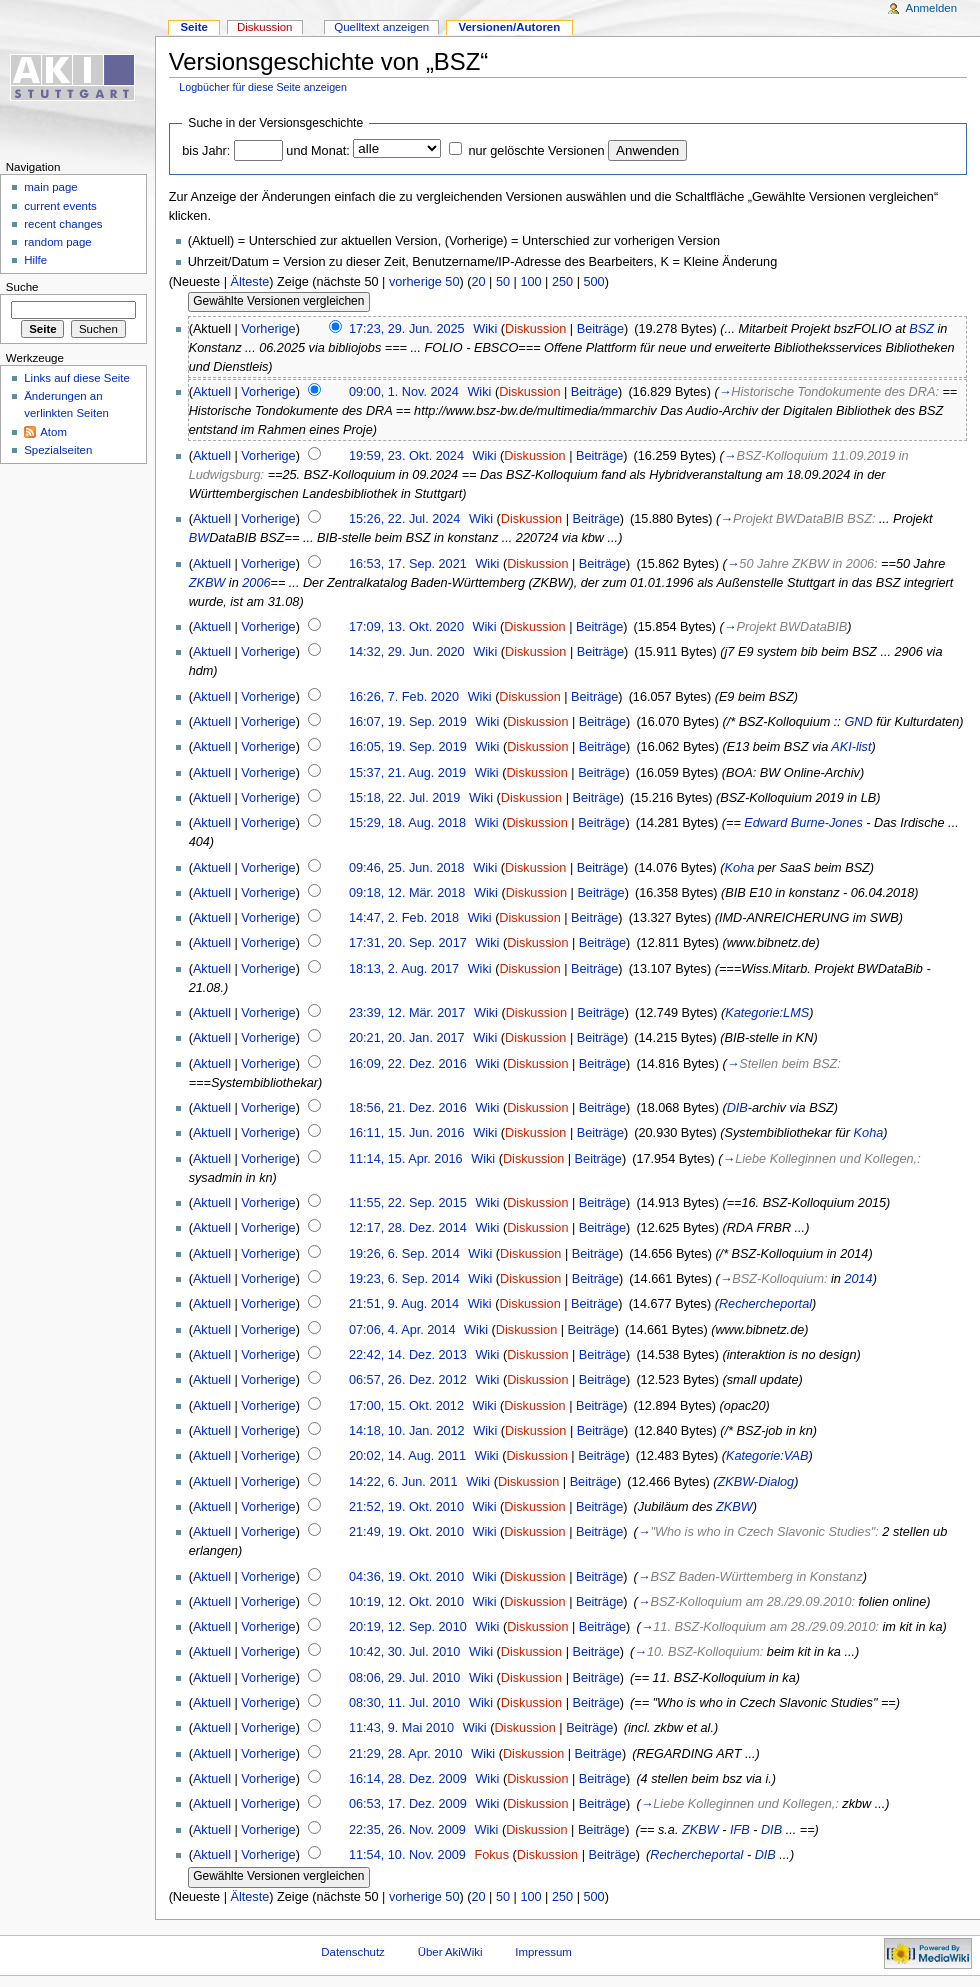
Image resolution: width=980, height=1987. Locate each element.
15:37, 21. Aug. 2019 (407, 773)
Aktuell (212, 392)
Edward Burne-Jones (803, 823)
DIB (737, 1108)
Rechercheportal (765, 1304)
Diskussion (535, 329)
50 (503, 282)
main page (51, 187)
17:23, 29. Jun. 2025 (407, 329)
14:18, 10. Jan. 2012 (407, 1431)
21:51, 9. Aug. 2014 (404, 1304)
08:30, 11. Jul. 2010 (404, 1703)
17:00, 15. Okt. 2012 (406, 1406)
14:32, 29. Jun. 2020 (407, 652)
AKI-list (851, 747)
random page (58, 242)
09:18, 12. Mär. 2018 (407, 893)
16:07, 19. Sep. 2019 (408, 722)
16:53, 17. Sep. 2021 (408, 564)
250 (562, 282)
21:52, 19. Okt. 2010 (406, 1507)
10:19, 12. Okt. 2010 (406, 1602)
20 (478, 282)
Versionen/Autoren (509, 27)
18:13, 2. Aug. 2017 (404, 969)
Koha (740, 868)
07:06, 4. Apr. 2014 (402, 1330)
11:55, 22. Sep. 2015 (408, 1203)
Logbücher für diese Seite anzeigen (263, 87)
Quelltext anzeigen (381, 27)
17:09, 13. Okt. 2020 (406, 627)
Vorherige (268, 329)
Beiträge (600, 329)
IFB (740, 1830)
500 (593, 282)
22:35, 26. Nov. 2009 (407, 1830)
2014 (858, 1279)
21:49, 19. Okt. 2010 (406, 1532)
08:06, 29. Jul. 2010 (404, 1678)
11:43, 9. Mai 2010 (401, 1728)
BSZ (921, 329)
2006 (256, 583)
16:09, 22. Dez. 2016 (408, 1064)
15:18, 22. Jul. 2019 (404, 798)
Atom (53, 432)
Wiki (485, 329)
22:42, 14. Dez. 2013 (408, 1355)
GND (858, 722)
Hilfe (35, 260)
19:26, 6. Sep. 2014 (404, 1254)
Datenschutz (353, 1952)
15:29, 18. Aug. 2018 (407, 823)
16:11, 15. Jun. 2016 (407, 1133)
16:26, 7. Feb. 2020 (404, 697)
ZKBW (207, 583)
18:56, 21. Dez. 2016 (408, 1108)
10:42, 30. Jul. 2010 (404, 1652)
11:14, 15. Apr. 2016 (406, 1159)
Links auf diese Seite (77, 378)
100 (530, 282)
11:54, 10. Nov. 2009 (407, 1855)
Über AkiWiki (450, 1952)
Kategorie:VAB (767, 1456)
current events (60, 206)
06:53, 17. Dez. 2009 (408, 1804)
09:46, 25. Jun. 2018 (407, 868)
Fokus (491, 1855)
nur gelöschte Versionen (536, 151)
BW (199, 538)
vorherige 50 (424, 282)
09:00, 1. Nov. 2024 (404, 392)
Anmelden (932, 8)
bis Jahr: (206, 151)
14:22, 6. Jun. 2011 (403, 1482)
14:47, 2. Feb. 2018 (404, 918)
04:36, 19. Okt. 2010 (406, 1577)
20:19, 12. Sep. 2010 (408, 1627)
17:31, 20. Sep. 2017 (408, 943)
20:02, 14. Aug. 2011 (407, 1456)
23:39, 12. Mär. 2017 (407, 1013)
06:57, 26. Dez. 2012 (408, 1380)
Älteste (249, 282)
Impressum (543, 1952)
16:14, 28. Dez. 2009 (408, 1779)
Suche (22, 287)
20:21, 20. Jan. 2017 (407, 1038)
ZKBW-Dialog (756, 1482)
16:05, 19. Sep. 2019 (408, 747)
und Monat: (317, 151)
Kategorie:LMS (767, 1013)
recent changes (63, 224)
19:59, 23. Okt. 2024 (406, 456)
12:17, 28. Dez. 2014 (408, 1228)
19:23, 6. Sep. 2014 (404, 1279)
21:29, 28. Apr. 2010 (406, 1754)
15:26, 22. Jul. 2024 (404, 519)
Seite (193, 27)
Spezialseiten (58, 450)
